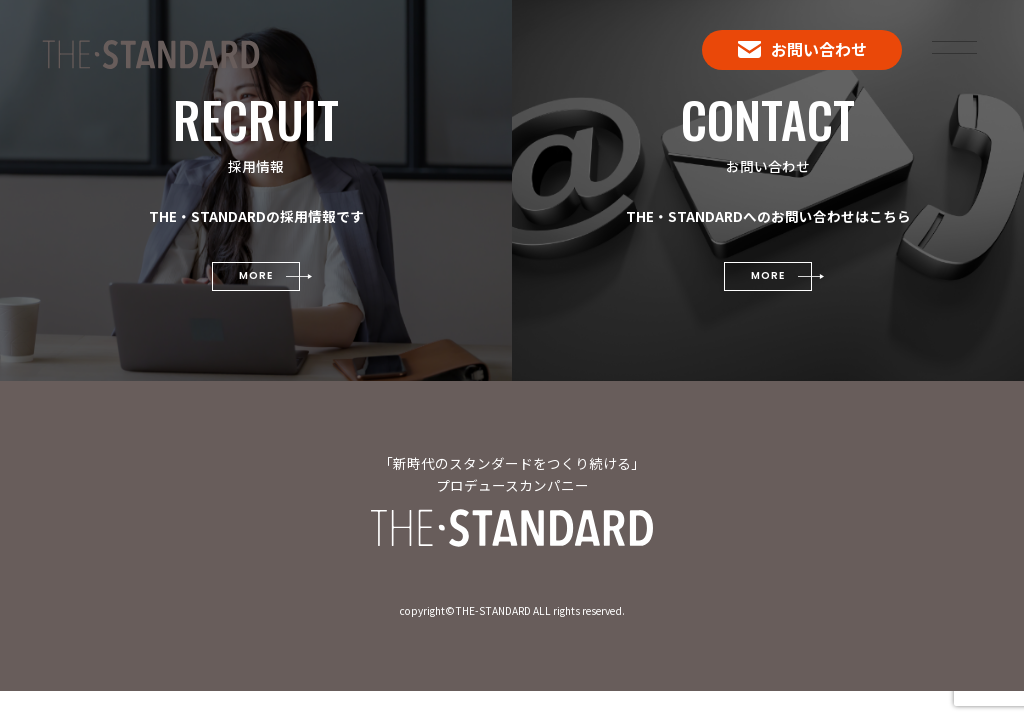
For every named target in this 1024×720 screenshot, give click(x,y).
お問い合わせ (802, 49)
